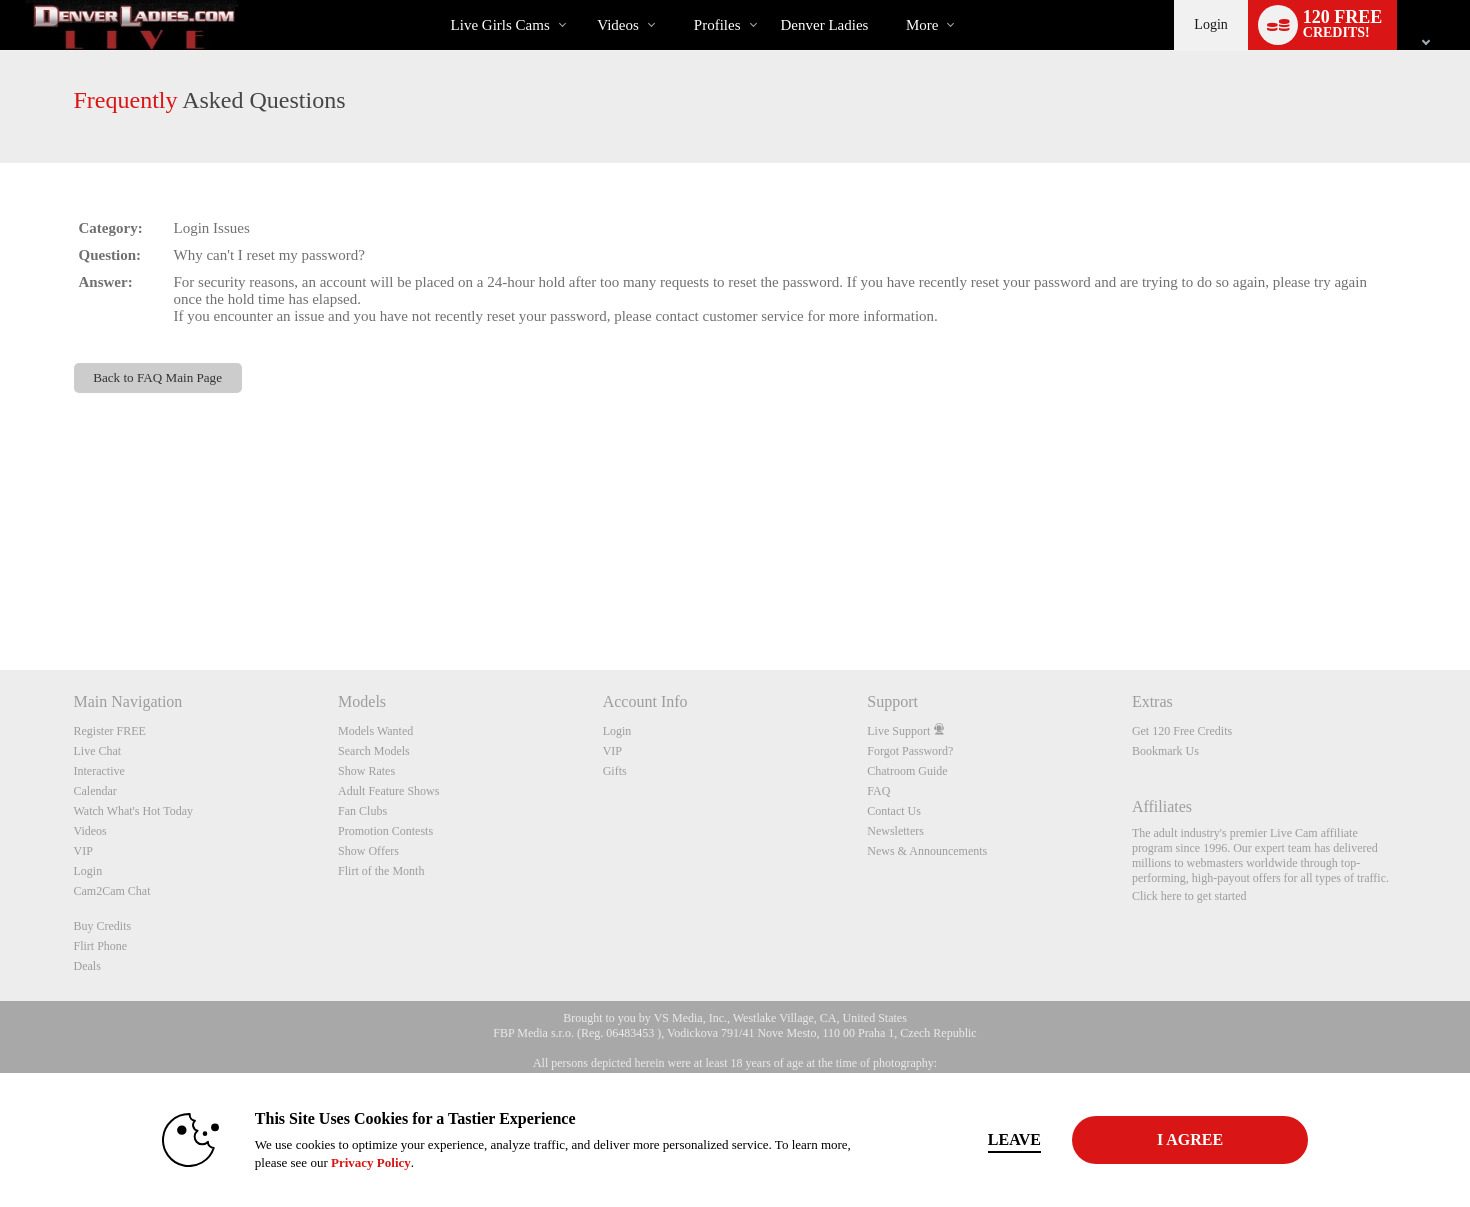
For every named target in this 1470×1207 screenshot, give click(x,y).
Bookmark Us (1165, 751)
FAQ (878, 791)
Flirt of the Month (381, 871)
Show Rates (366, 771)
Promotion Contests (385, 831)
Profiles (717, 25)
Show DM (0, 595)
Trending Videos (580, 0)
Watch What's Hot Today (134, 811)
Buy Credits (103, 926)
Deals (87, 966)
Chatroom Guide (907, 771)
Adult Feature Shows (388, 791)
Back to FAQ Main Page (157, 377)
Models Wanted (375, 731)
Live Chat (98, 751)
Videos (618, 25)
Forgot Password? (910, 751)
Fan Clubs (362, 811)
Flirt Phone (101, 946)
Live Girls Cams (500, 25)
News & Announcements (927, 851)
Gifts (615, 771)
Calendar (95, 791)
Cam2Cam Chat (112, 891)
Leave (1014, 1139)
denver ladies (825, 25)
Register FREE (110, 731)
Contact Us (894, 811)
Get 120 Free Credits (1182, 731)
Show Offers (368, 851)
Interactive (99, 771)
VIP (83, 851)
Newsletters (895, 831)
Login (1210, 24)
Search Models (374, 751)
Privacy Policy (371, 1162)
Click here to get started (1189, 896)
